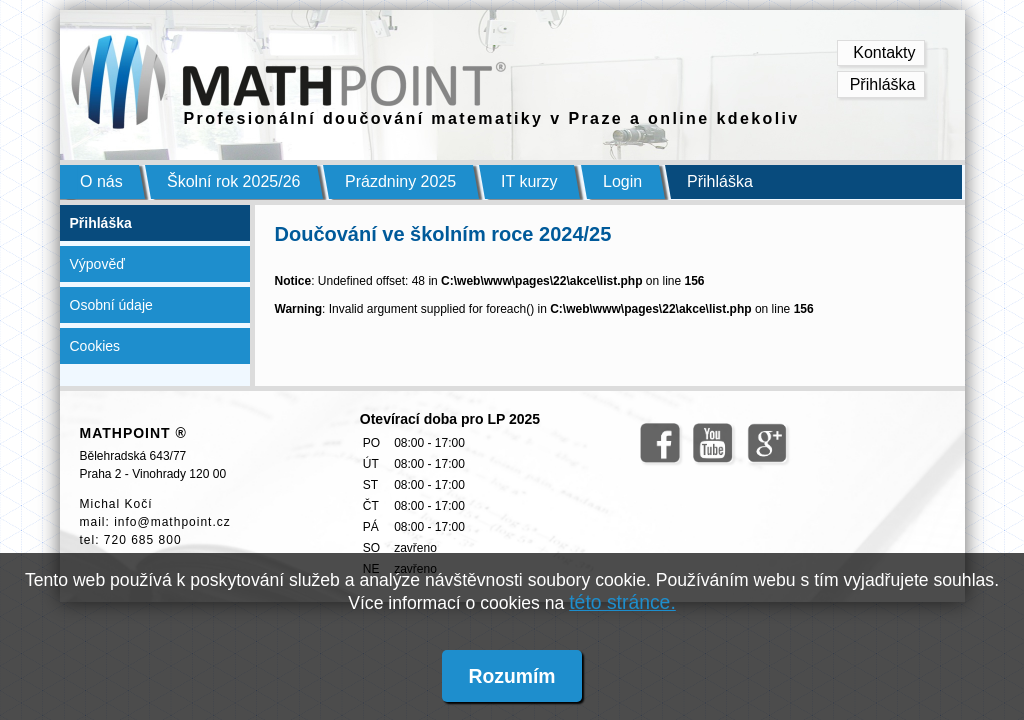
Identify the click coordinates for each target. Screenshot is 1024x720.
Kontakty (884, 52)
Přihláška (883, 84)
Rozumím (511, 676)
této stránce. (622, 602)
